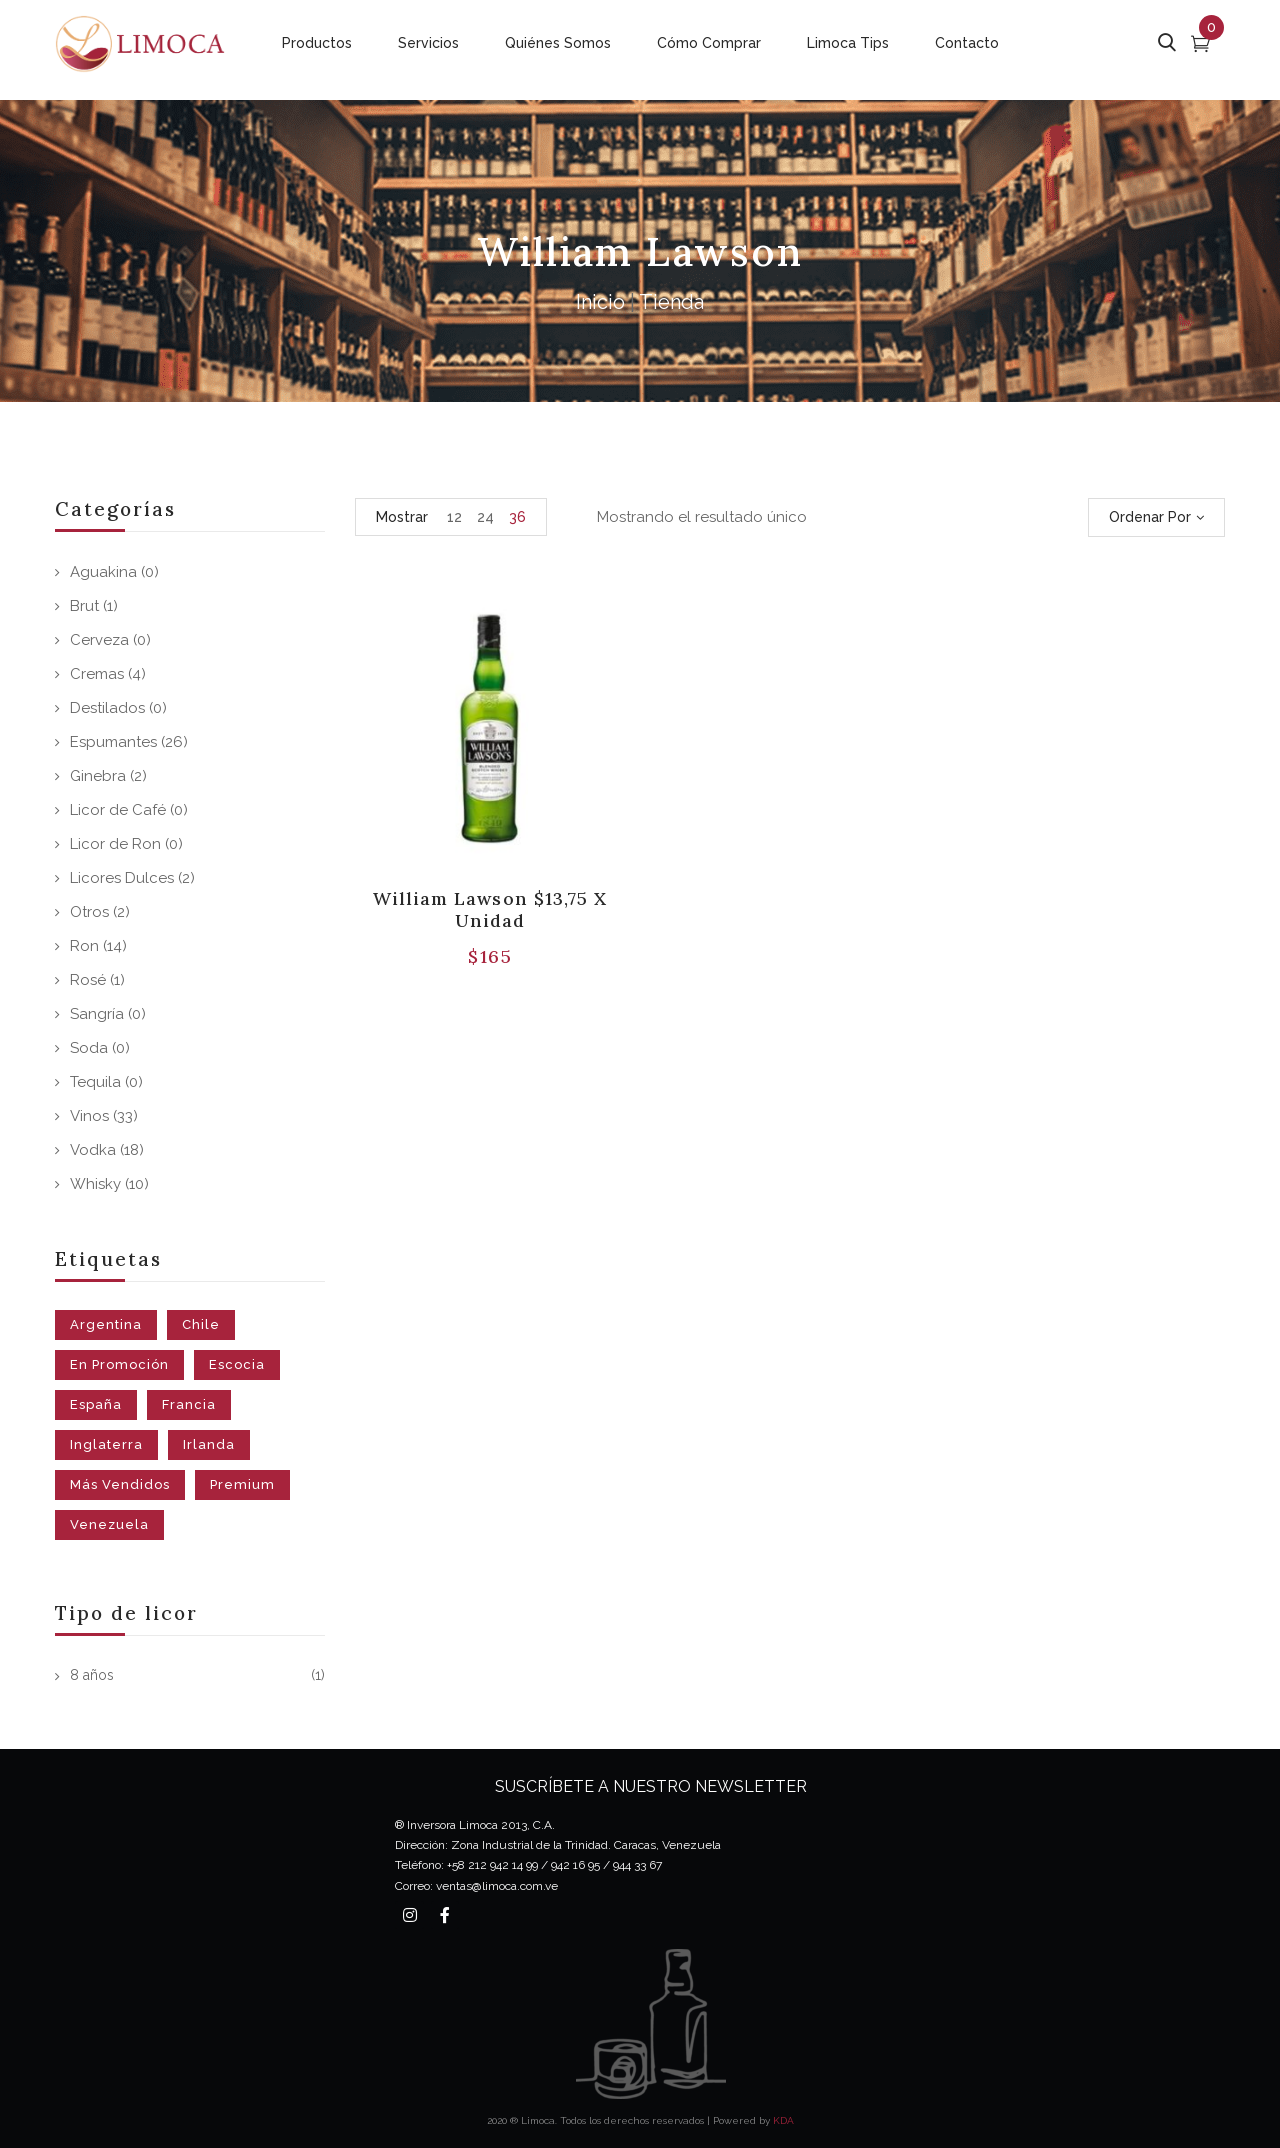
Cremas (97, 674)
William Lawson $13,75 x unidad (490, 909)
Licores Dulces (122, 878)
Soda (89, 1048)
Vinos (89, 1116)
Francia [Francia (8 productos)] (189, 1404)
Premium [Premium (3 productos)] (242, 1484)
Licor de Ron (115, 844)
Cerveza (99, 640)
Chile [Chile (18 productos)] (201, 1324)
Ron (84, 946)
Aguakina (103, 572)
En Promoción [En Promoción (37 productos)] (119, 1364)
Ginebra (98, 776)
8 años (92, 1675)
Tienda (671, 302)
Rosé (88, 980)
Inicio (600, 302)
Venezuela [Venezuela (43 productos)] (109, 1524)
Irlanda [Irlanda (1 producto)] (209, 1444)
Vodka (93, 1150)
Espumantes (113, 742)
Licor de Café (118, 810)
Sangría (97, 1014)
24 (485, 517)
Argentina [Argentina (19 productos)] (106, 1324)
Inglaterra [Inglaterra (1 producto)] (106, 1444)
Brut (84, 606)
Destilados (107, 708)
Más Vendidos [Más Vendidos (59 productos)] (120, 1484)
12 (454, 517)
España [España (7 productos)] (96, 1404)
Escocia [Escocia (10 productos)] (237, 1364)
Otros (89, 912)
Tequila (95, 1082)
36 (517, 517)
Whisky (95, 1184)
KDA (783, 2120)
